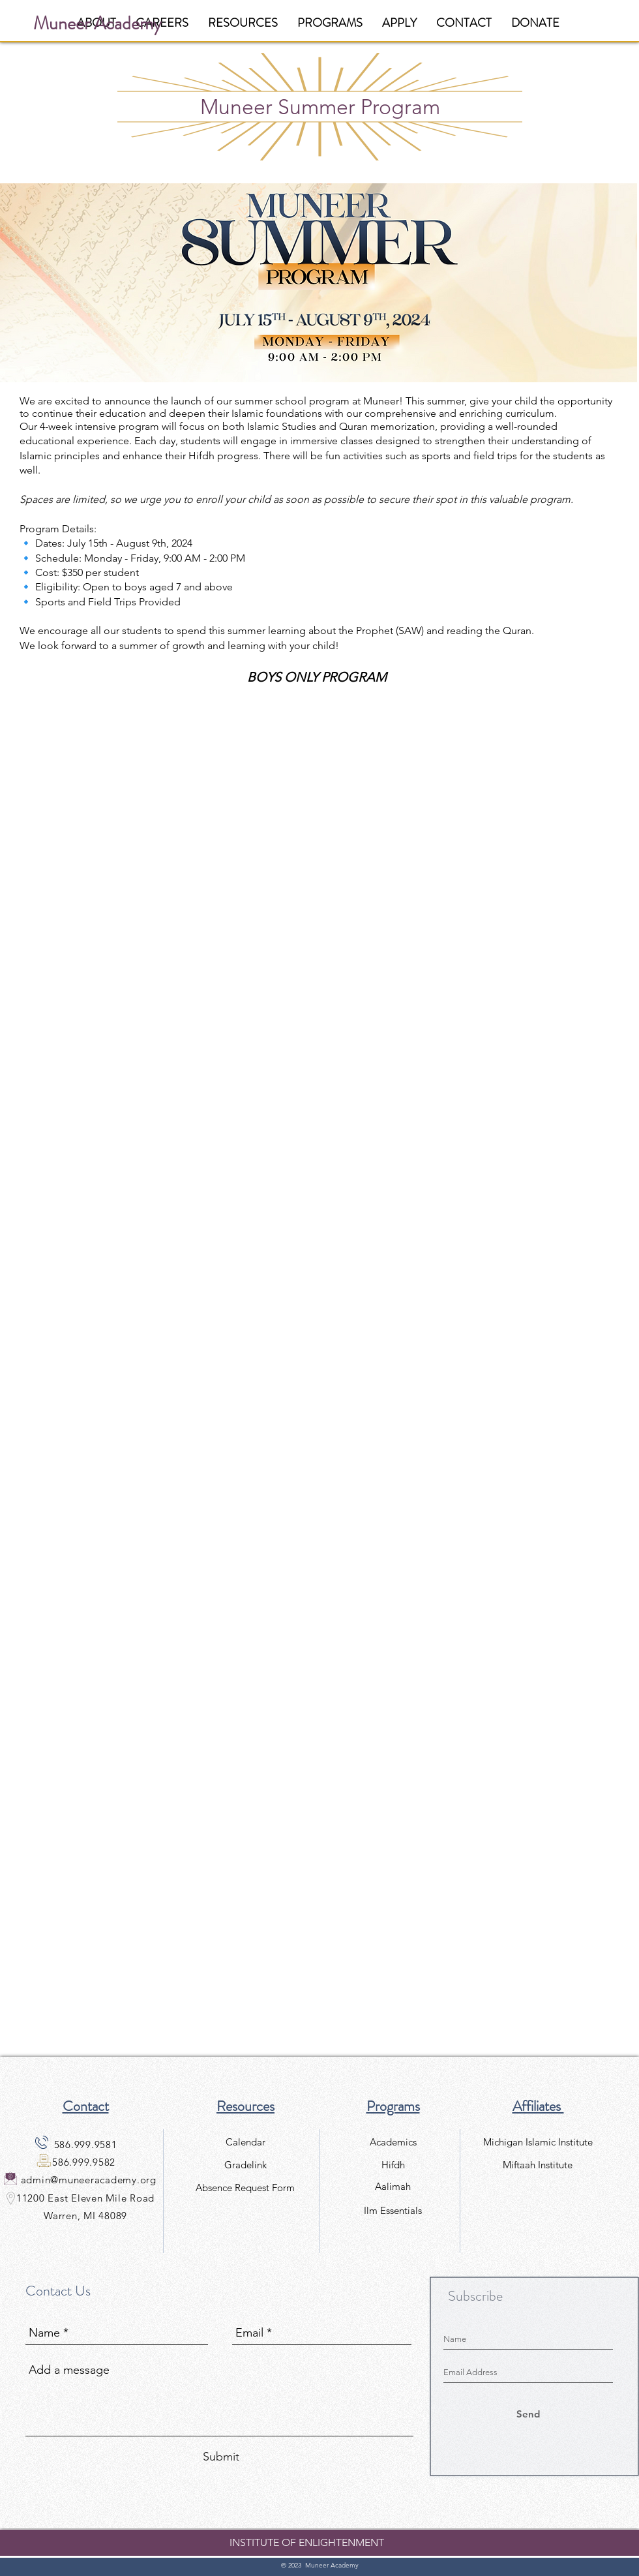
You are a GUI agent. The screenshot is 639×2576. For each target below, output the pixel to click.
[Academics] (392, 2141)
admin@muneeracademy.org (88, 2180)
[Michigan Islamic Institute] (537, 2141)
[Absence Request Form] (245, 2187)
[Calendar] (245, 2141)
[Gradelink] (245, 2164)
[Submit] (221, 2457)
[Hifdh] (392, 2164)
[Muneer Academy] (96, 24)
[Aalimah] (392, 2186)
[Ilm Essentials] (392, 2210)
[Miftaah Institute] (537, 2164)
